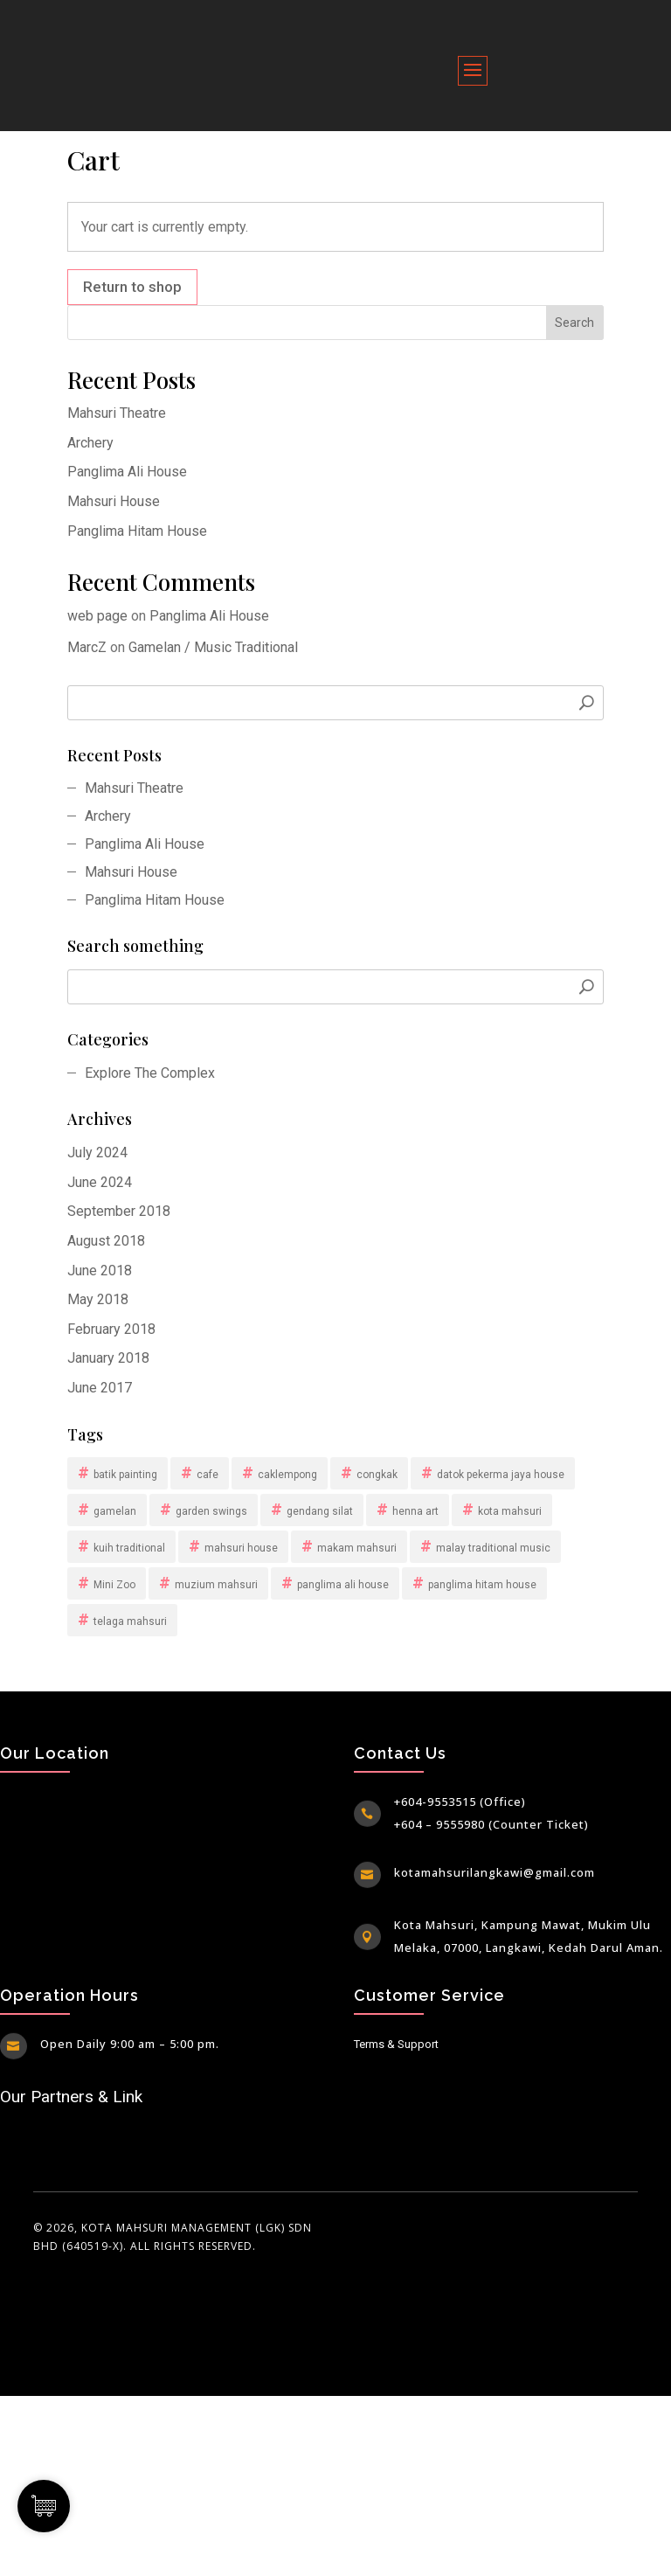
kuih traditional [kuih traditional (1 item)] (129, 1548)
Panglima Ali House (127, 471)
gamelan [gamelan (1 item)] (114, 1511)
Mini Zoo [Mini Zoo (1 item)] (114, 1585)
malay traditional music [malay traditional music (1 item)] (493, 1548)
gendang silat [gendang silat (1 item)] (320, 1511)
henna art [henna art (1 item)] (415, 1511)
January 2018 (108, 1358)
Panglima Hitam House (137, 531)
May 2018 (97, 1299)
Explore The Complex (150, 1073)
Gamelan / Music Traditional (213, 647)
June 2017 (99, 1387)
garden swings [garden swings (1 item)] (211, 1511)
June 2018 (99, 1270)
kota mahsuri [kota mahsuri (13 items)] (510, 1511)
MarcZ (87, 647)
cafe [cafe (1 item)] (207, 1475)
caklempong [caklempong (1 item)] (287, 1475)
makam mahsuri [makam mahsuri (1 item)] (357, 1548)
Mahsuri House (113, 501)
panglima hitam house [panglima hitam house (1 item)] (482, 1585)
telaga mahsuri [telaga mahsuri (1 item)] (130, 1621)
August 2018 (106, 1240)
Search (574, 323)
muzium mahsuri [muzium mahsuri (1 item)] (216, 1585)
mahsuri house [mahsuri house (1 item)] (241, 1548)
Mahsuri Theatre (116, 413)
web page (97, 616)
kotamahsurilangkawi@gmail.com (494, 1872)
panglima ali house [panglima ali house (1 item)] (343, 1585)
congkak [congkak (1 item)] (377, 1475)
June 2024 (99, 1182)
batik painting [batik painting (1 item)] (125, 1475)
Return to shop (132, 286)
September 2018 (118, 1211)
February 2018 (111, 1329)
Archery (90, 442)
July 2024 (97, 1152)
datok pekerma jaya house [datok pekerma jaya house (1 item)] (500, 1475)
